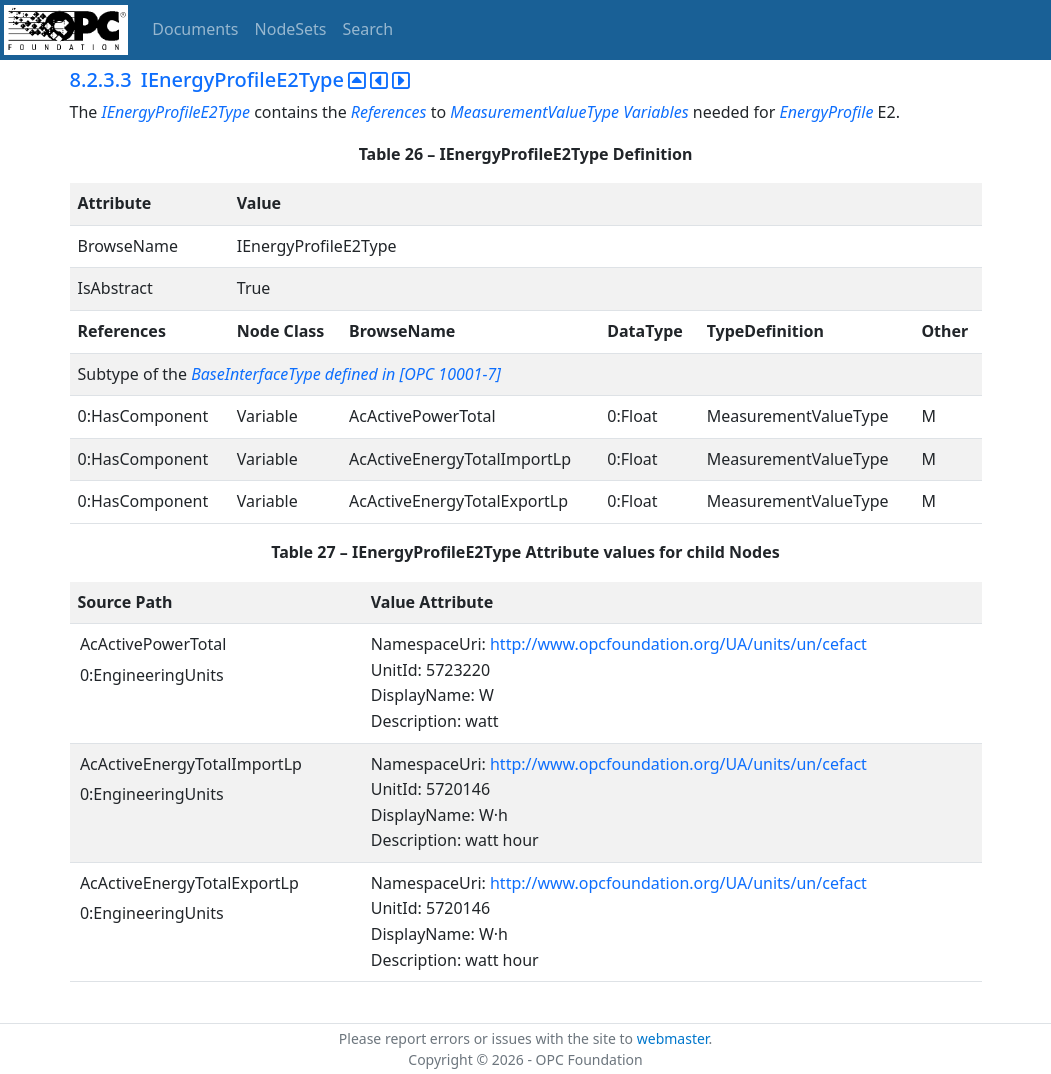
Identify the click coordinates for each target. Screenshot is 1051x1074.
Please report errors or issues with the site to (488, 1038)
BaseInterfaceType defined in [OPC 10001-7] (346, 374)
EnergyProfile (827, 112)
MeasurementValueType (534, 112)
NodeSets (291, 29)
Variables (655, 112)
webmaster (673, 1038)
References (389, 112)
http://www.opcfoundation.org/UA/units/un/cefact (678, 644)
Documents (195, 29)
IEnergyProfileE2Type (175, 112)
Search (368, 29)
